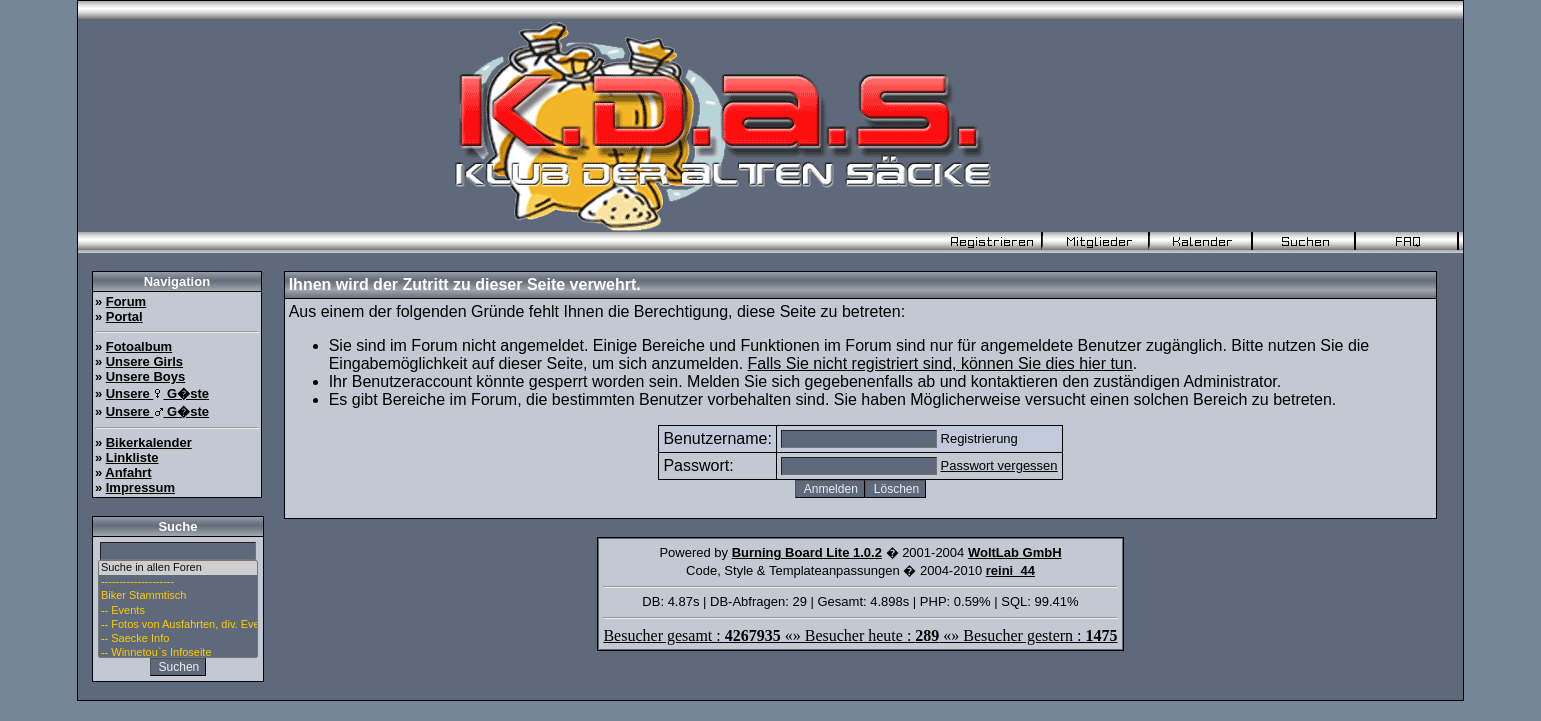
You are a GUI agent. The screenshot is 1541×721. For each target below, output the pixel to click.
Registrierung (979, 438)
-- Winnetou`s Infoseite (178, 653)
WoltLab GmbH (1015, 552)
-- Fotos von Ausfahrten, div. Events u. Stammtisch (178, 625)
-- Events (178, 611)
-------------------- (178, 582)
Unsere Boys (145, 376)
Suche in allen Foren (178, 568)
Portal (124, 316)
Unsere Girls (144, 361)
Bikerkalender (149, 442)
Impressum (140, 487)
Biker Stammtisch (178, 596)
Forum (126, 301)
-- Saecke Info (178, 639)
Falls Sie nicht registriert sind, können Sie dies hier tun (940, 363)
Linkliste (132, 457)
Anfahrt (128, 472)
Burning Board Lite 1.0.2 (807, 552)
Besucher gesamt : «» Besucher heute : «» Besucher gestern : (860, 635)
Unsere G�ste (157, 393)
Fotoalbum (139, 346)
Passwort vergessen (999, 465)
